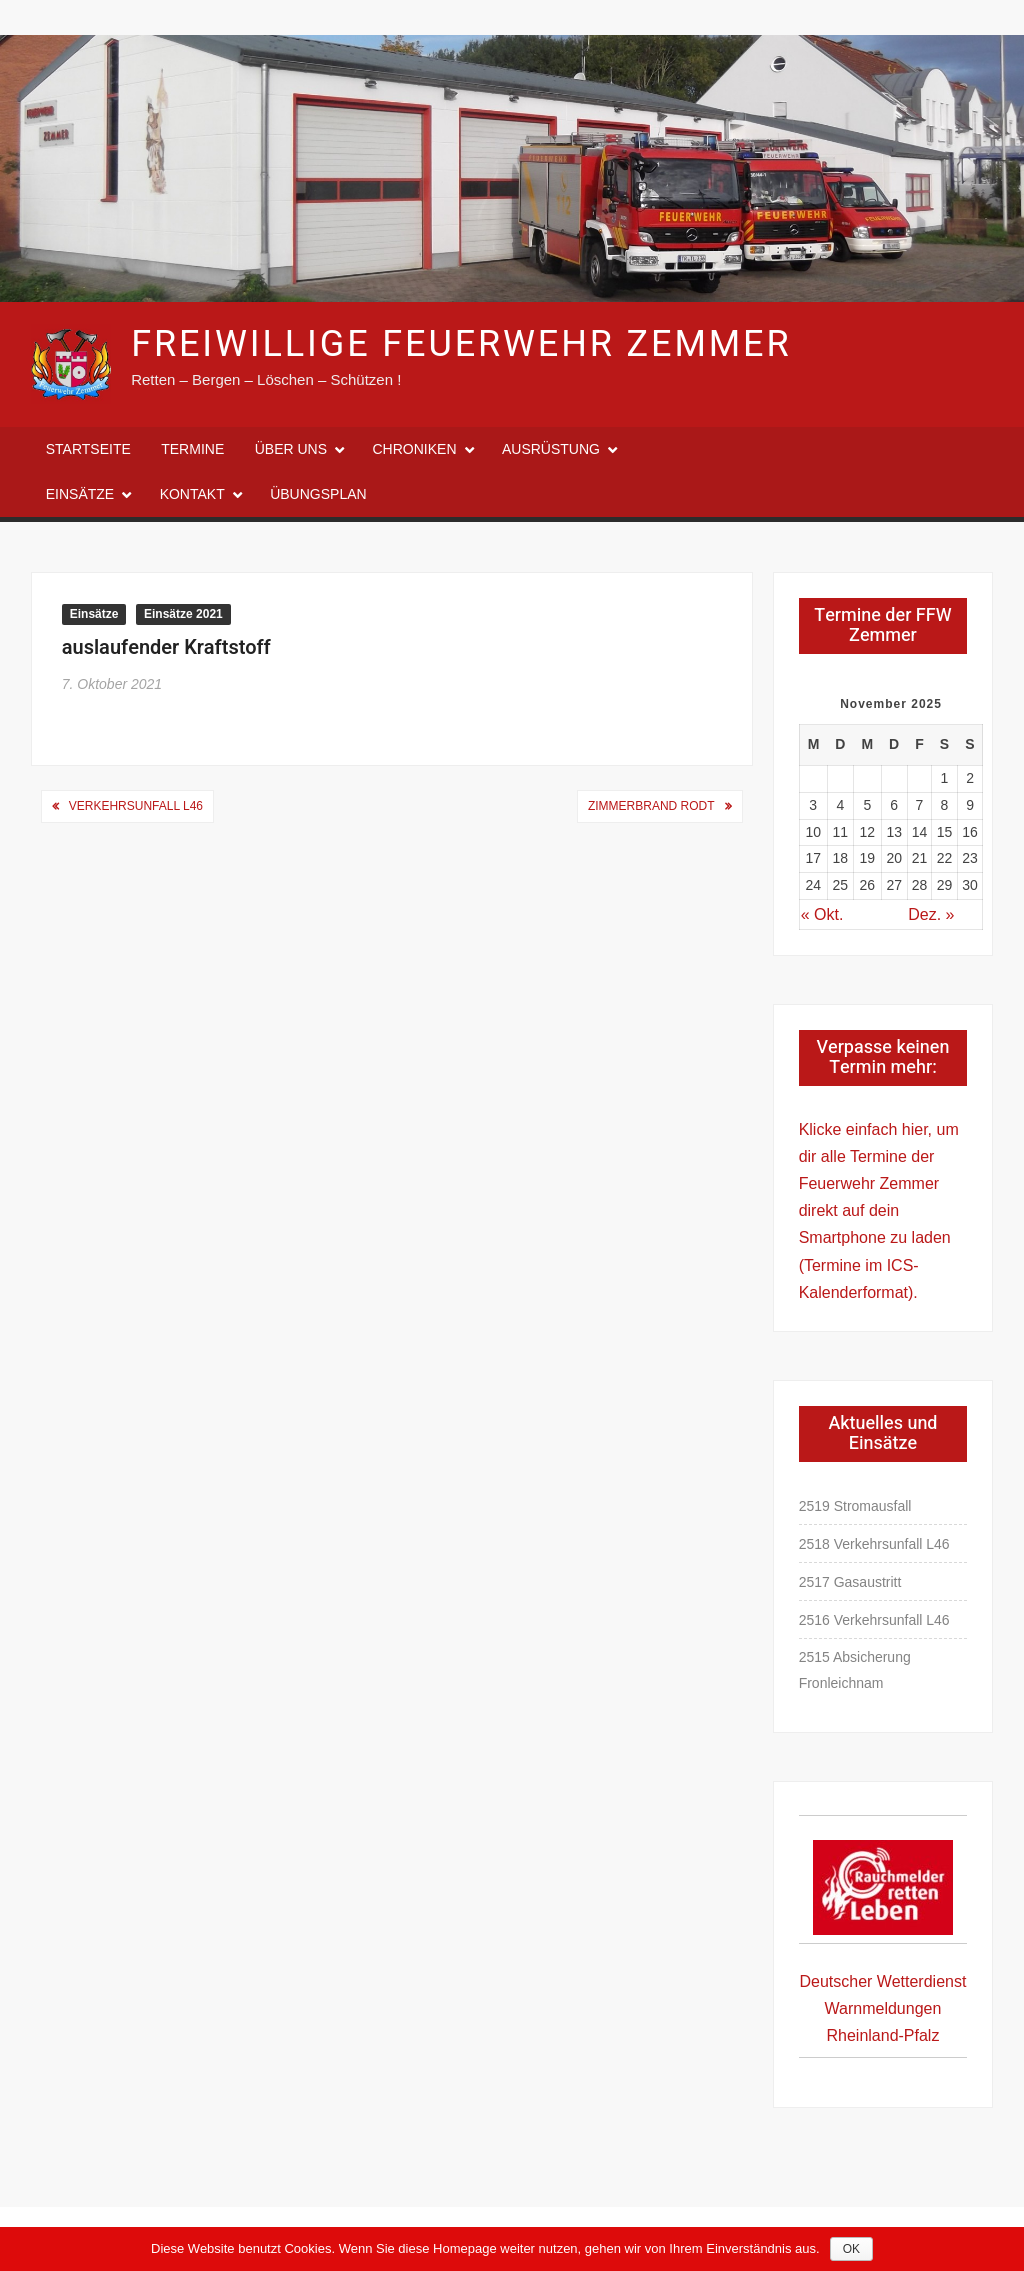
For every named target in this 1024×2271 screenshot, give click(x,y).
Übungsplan (318, 494)
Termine (192, 449)
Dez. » (931, 914)
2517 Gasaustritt (850, 1582)
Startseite (88, 449)
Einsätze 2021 (183, 614)
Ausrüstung (551, 449)
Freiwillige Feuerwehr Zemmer (461, 344)
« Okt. (822, 914)
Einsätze (80, 494)
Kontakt (192, 494)
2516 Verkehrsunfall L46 (874, 1620)
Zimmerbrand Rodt (651, 806)
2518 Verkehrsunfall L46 (874, 1544)
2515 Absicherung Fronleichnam (855, 1670)
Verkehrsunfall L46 (136, 806)
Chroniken (415, 449)
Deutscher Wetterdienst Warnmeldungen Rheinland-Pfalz (883, 2008)
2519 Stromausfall (855, 1506)
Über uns (291, 449)
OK (851, 2249)
